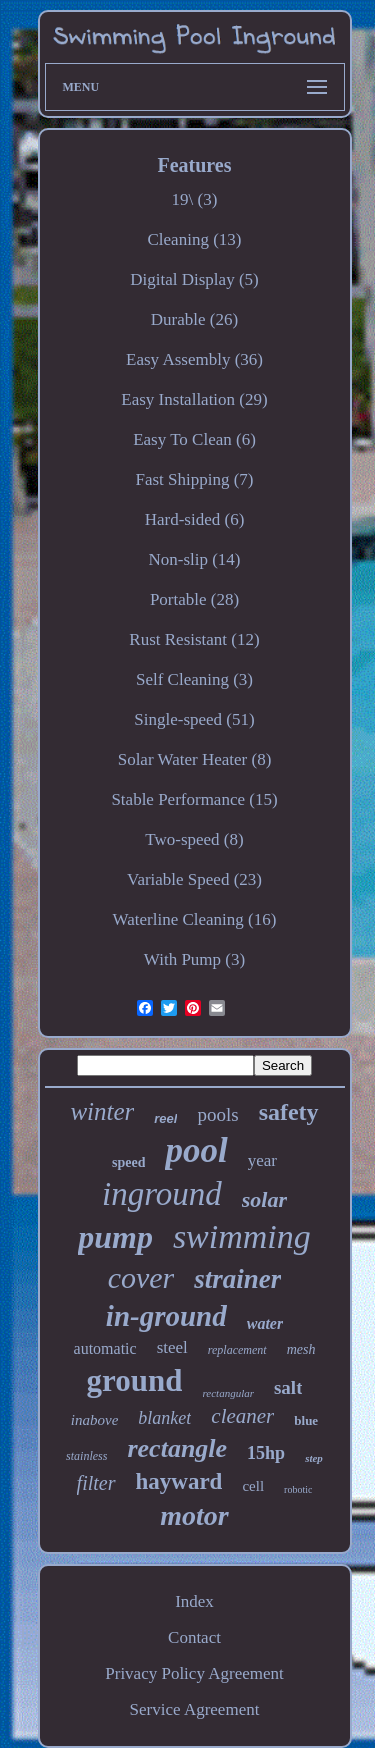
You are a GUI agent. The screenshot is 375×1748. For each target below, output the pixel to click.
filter (96, 1483)
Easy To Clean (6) (194, 439)
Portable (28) (194, 599)
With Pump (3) (194, 959)
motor (194, 1515)
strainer (237, 1279)
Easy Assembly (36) (194, 359)
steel (172, 1347)
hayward (179, 1481)
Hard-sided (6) (195, 519)
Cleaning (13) (195, 239)
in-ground (166, 1316)
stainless (86, 1456)
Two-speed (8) (194, 839)
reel (165, 1118)
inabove (94, 1420)
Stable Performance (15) (194, 799)
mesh (301, 1349)
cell (253, 1486)
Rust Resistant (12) (194, 639)
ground (135, 1380)
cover (141, 1277)
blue (306, 1420)
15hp (266, 1453)
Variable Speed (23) (194, 879)
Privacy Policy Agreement (194, 1673)
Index (194, 1601)
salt (288, 1387)
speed (128, 1162)
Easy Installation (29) (194, 399)
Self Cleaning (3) (194, 679)
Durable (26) (194, 319)
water (265, 1323)
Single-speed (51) (194, 719)
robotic (298, 1489)
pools (217, 1114)
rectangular (228, 1393)
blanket (164, 1418)
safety (289, 1112)
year (262, 1160)
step (314, 1458)
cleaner (242, 1416)
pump (115, 1237)
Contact (194, 1637)
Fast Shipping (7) (194, 479)
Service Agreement (195, 1709)
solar (264, 1199)
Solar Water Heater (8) (195, 759)
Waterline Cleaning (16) (195, 919)
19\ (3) (195, 199)
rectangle (177, 1448)
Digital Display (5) (194, 279)
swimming (242, 1236)
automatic (105, 1348)
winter (102, 1111)
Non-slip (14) (194, 559)
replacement (237, 1350)
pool (196, 1150)
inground (162, 1194)
